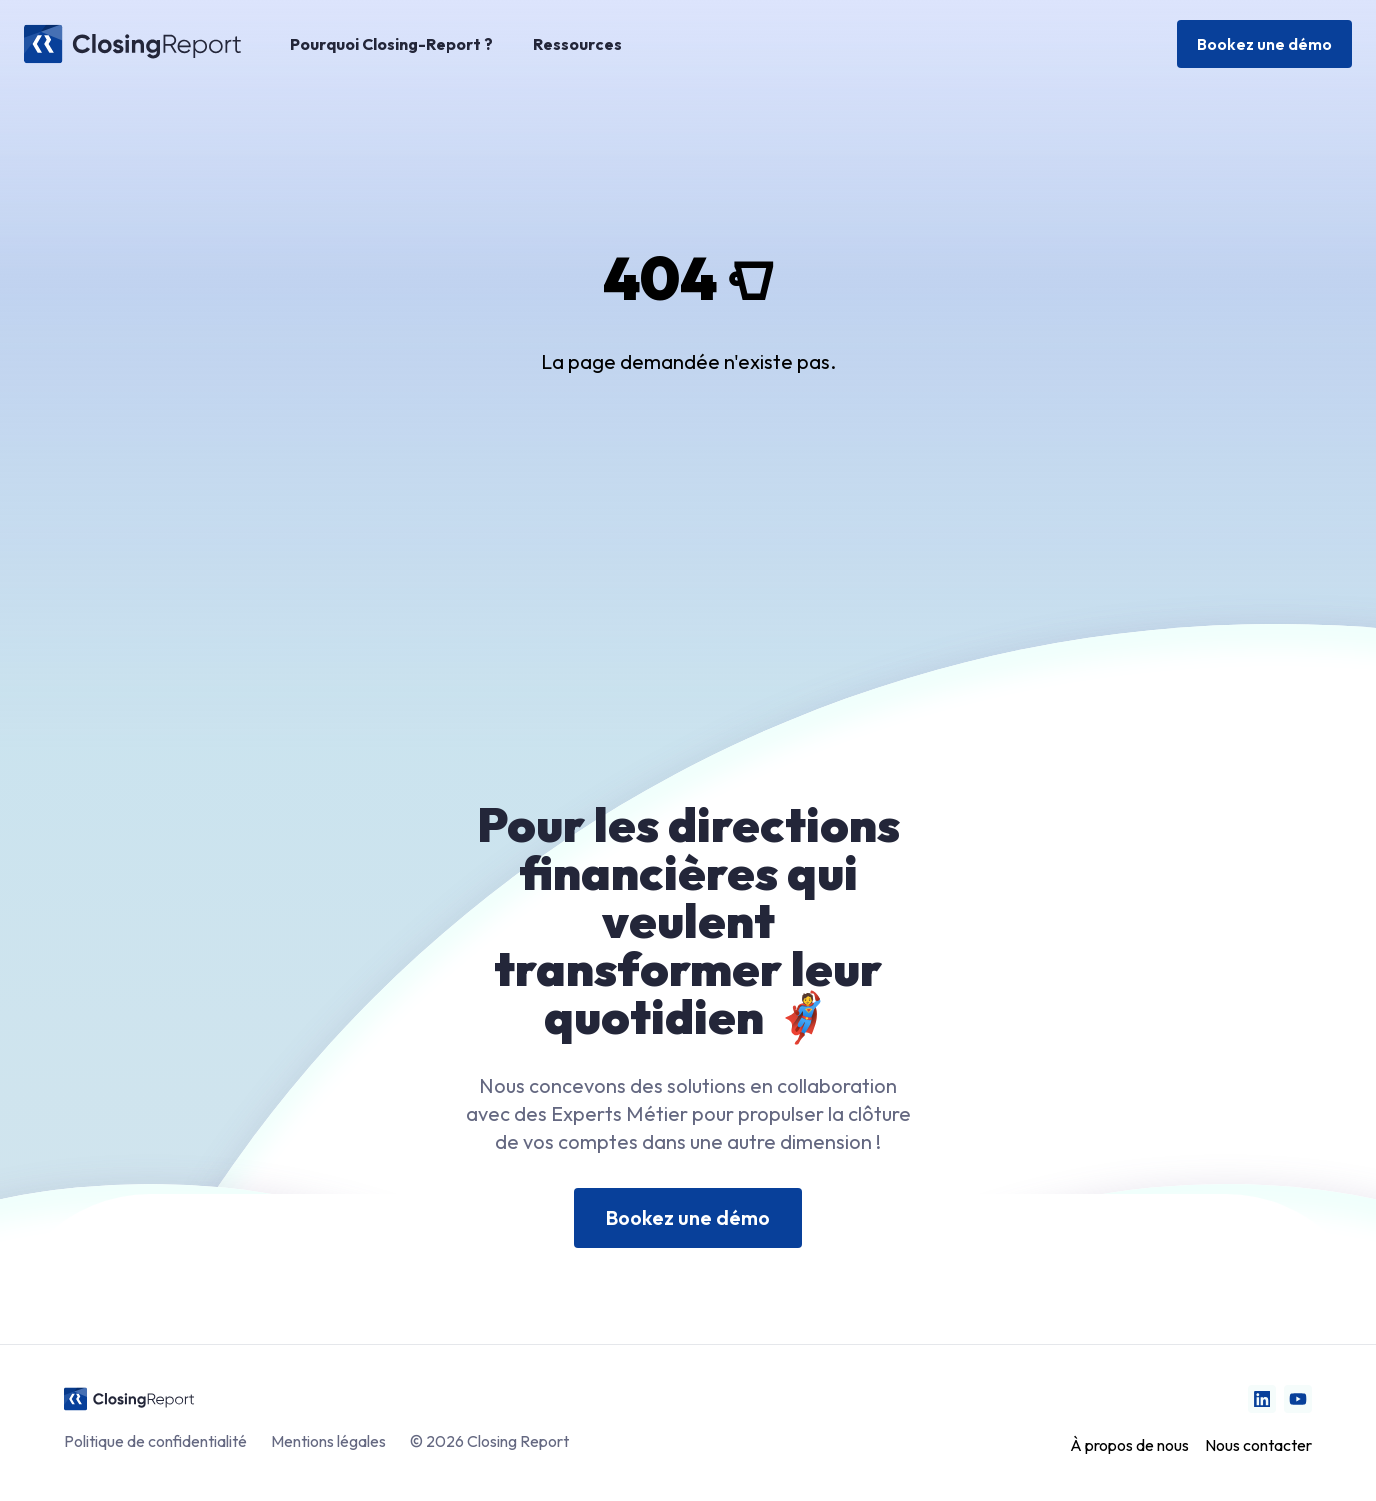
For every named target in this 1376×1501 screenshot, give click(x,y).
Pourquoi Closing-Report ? (391, 44)
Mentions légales (328, 1441)
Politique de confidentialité (155, 1441)
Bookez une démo (1264, 44)
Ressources (577, 44)
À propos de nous (1129, 1445)
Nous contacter (1258, 1445)
